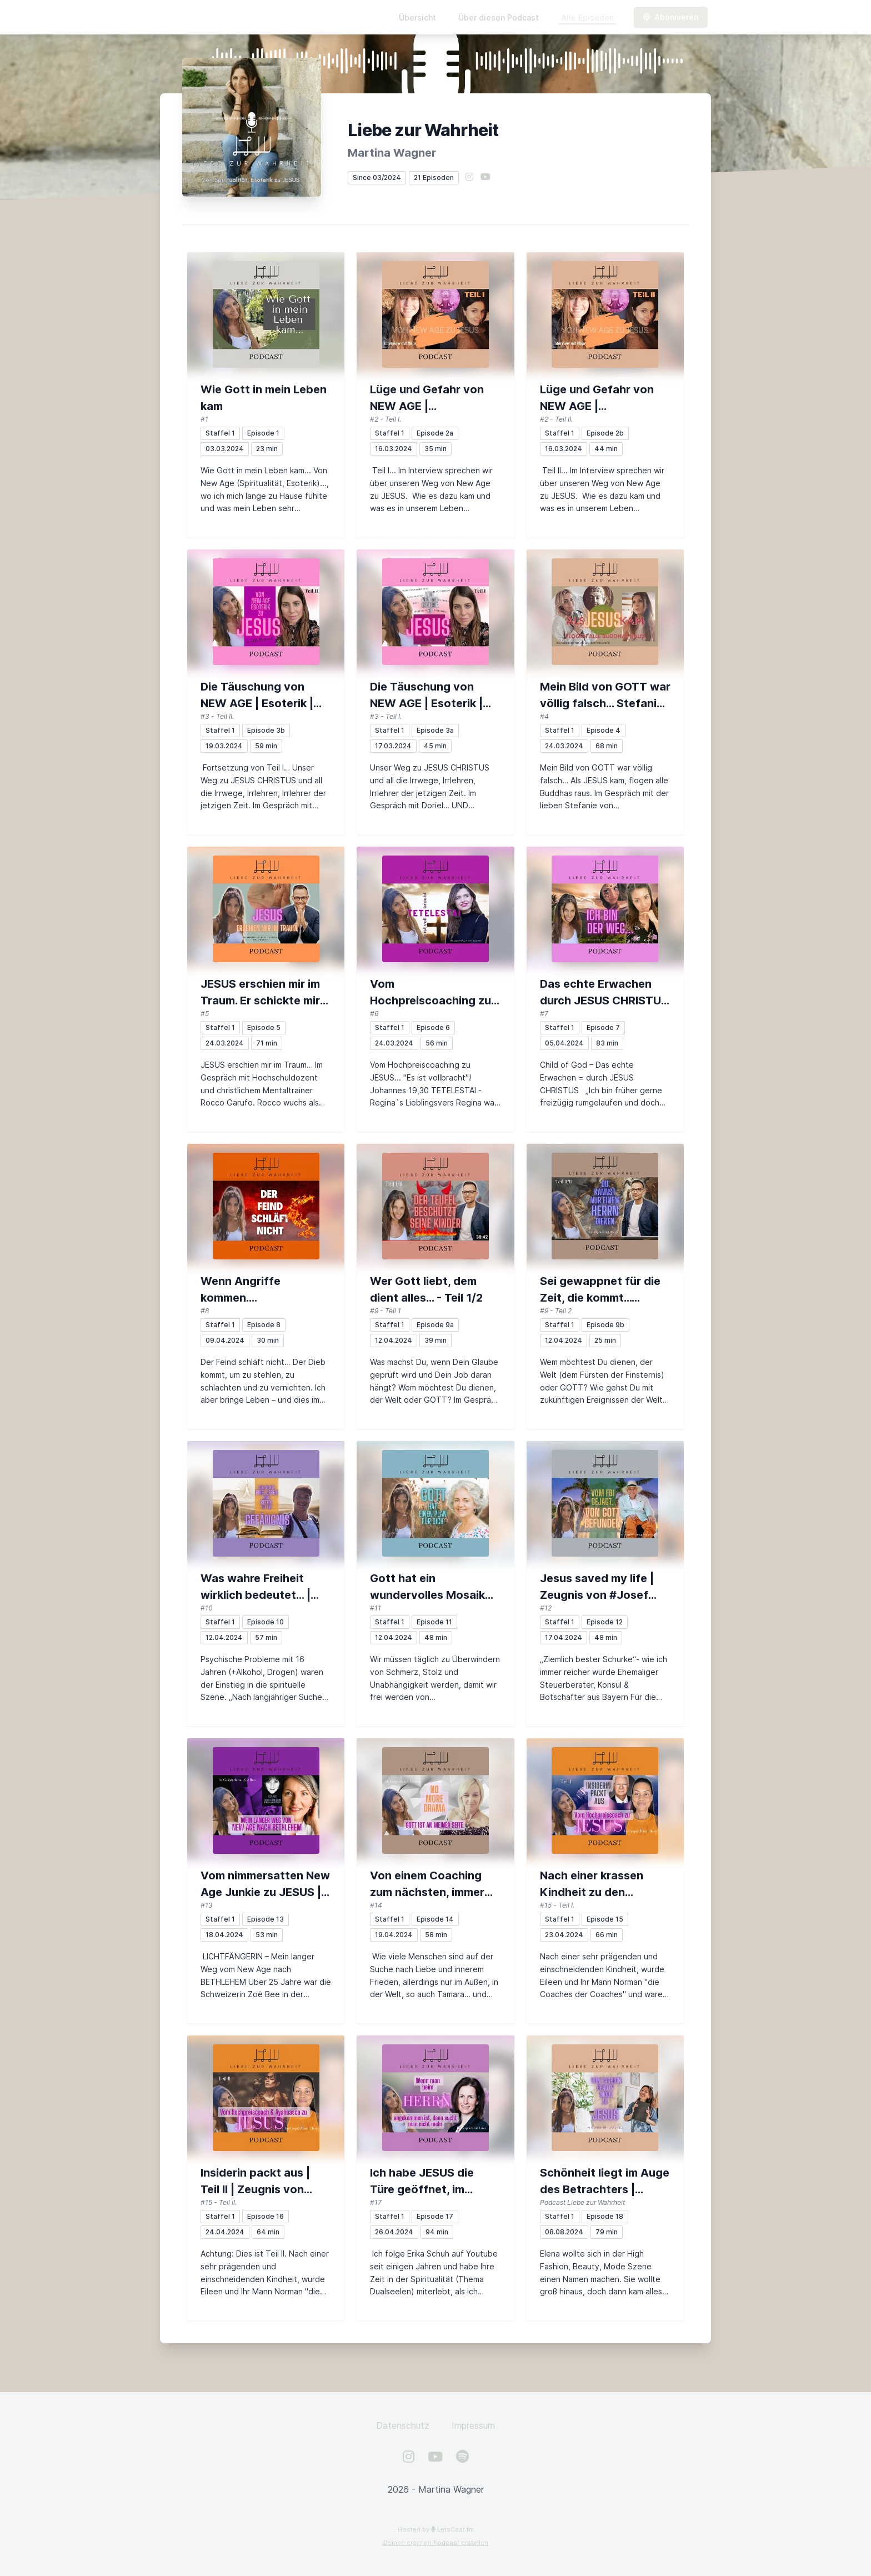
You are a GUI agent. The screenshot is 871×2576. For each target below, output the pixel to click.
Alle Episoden (587, 17)
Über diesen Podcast (498, 17)
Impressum (473, 2425)
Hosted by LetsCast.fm (436, 2529)
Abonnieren (670, 17)
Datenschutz (402, 2425)
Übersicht (417, 17)
